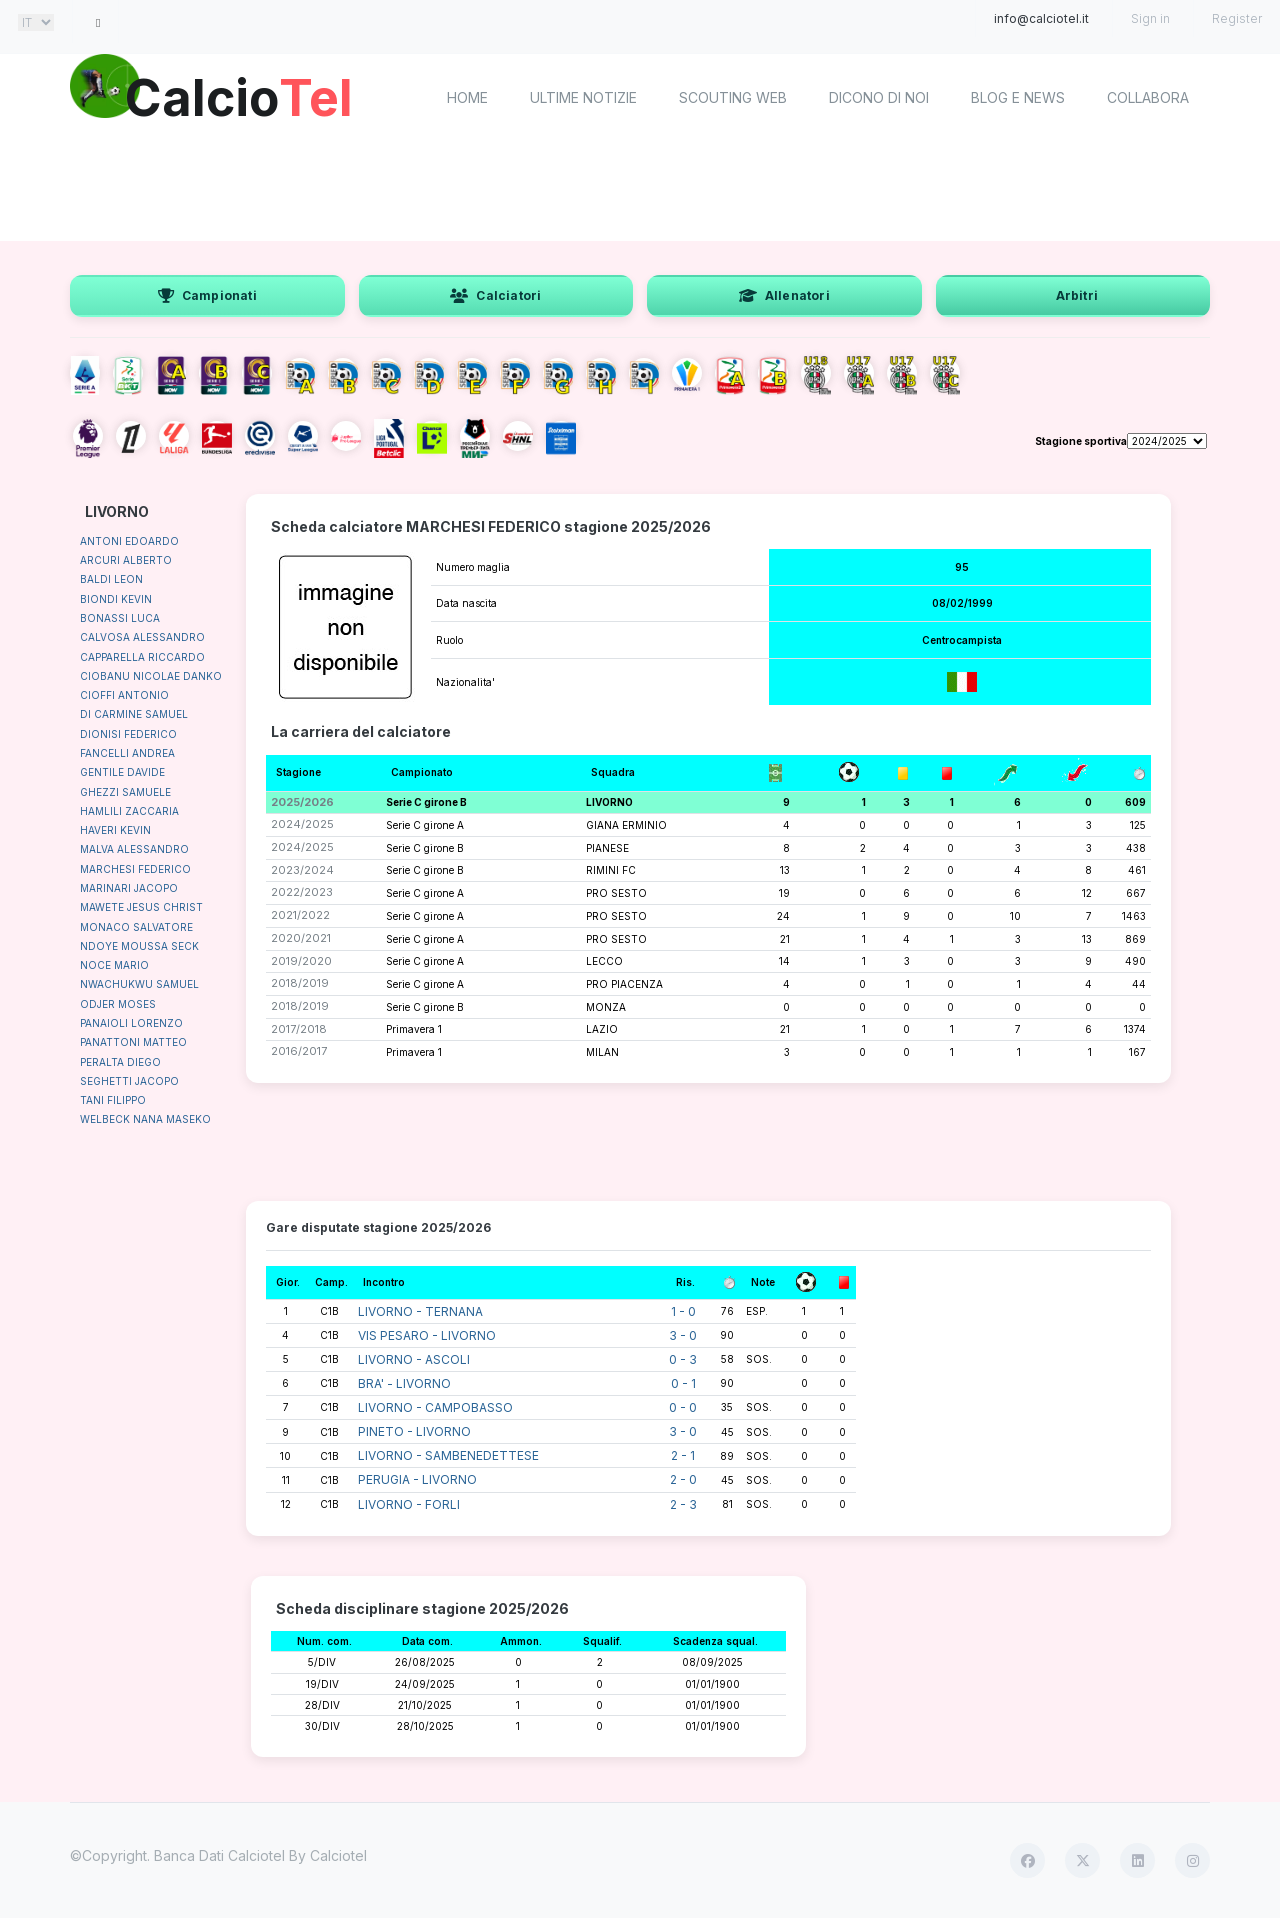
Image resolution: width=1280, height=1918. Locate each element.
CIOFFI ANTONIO (124, 695)
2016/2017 (299, 1051)
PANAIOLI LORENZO (131, 1023)
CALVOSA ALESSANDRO (142, 637)
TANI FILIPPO (113, 1100)
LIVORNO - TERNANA (420, 1311)
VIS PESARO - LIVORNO (427, 1335)
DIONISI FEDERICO (128, 734)
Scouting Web (733, 97)
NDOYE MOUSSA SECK (139, 946)
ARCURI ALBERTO (126, 560)
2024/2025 (302, 824)
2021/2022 (300, 915)
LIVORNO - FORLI (409, 1504)
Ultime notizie (583, 97)
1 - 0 (683, 1311)
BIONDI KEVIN (116, 599)
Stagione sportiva (1081, 441)
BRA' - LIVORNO (404, 1383)
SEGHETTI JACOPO (129, 1081)
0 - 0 (683, 1407)
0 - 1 (683, 1383)
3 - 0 (683, 1335)
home (467, 97)
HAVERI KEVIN (115, 830)
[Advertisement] (640, 190)
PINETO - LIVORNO (414, 1431)
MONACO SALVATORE (136, 927)
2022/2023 (302, 892)
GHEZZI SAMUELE (125, 792)
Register (1237, 18)
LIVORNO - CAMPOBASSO (435, 1407)
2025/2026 (302, 802)
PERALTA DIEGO (120, 1062)
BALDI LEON (111, 579)
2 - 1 (683, 1455)
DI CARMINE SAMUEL (134, 714)
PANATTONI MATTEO (133, 1042)
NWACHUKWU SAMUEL (139, 984)
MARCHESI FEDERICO (135, 869)
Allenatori (784, 295)
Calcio (239, 95)
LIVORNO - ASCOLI (414, 1359)
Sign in (1150, 18)
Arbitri (1077, 295)
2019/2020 (301, 961)
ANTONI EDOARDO (129, 541)
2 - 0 (683, 1479)
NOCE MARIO (114, 965)
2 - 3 (683, 1504)
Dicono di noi (879, 97)
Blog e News (1018, 97)
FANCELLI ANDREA (127, 753)
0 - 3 (683, 1359)
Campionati (207, 295)
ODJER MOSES (118, 1004)
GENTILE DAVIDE (122, 772)
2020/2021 (301, 938)
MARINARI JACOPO (129, 888)
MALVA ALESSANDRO (134, 849)
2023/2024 (302, 870)
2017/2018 (299, 1029)
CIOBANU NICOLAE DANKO (151, 676)
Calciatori (495, 295)
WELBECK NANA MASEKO (145, 1119)
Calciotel (338, 1855)
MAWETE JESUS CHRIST (141, 907)
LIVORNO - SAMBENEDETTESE (448, 1455)
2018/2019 (300, 983)
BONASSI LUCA (120, 618)
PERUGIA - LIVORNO (417, 1479)
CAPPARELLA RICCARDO (142, 657)
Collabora (1148, 97)
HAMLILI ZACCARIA (129, 811)
